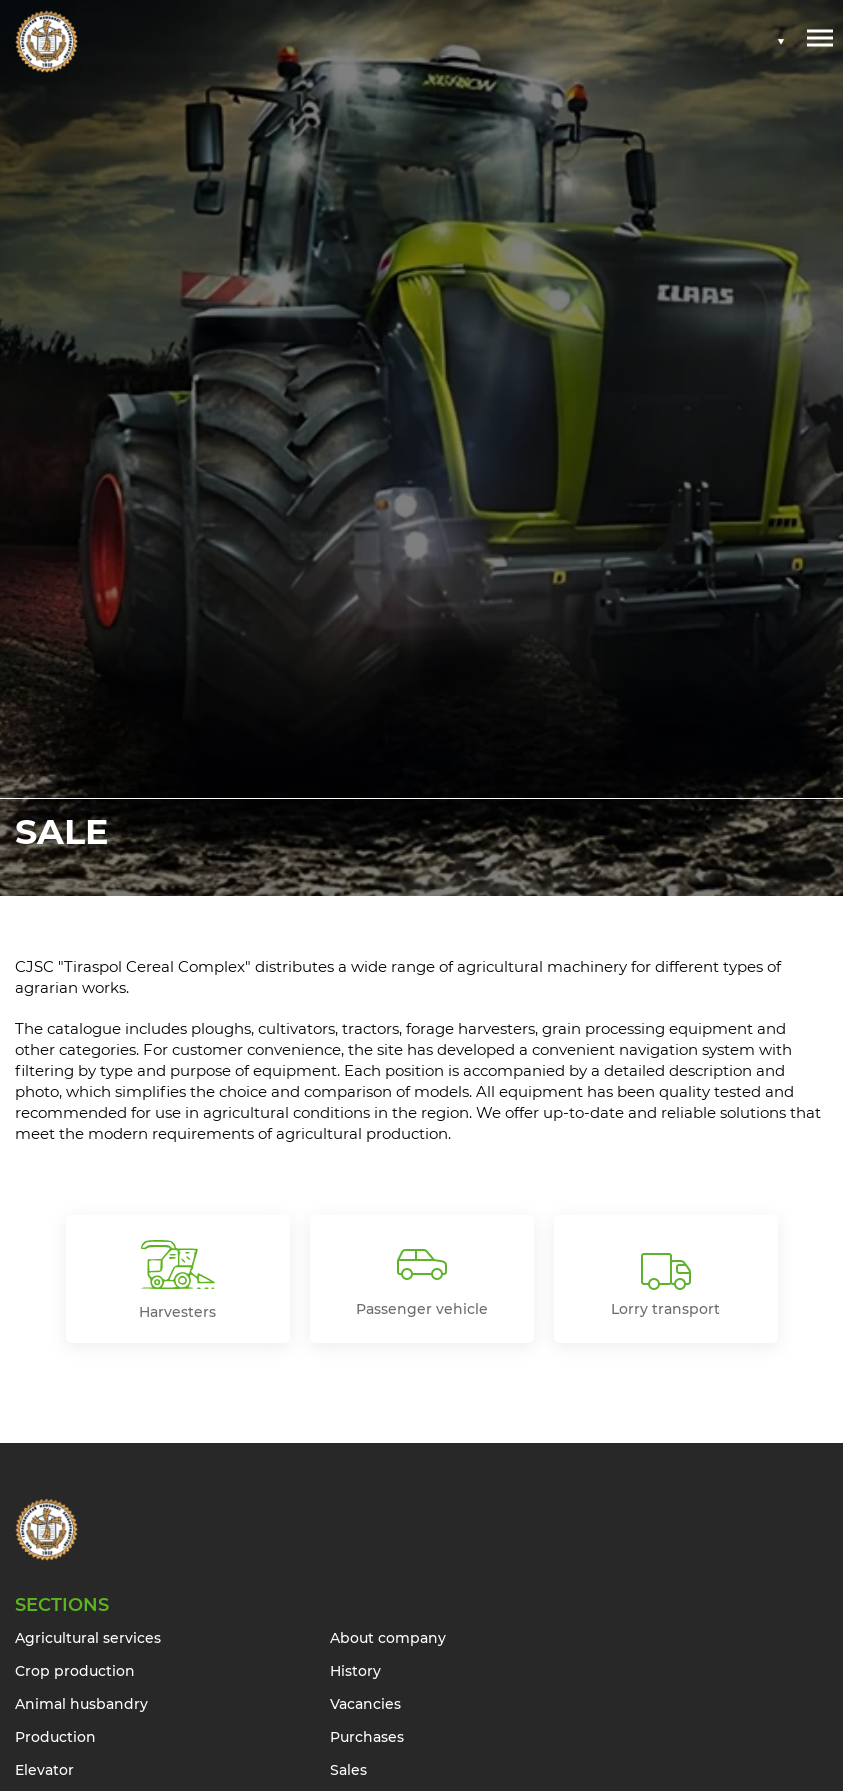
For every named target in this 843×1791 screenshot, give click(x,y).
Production (55, 1737)
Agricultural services (88, 1638)
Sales (348, 1770)
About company (388, 1638)
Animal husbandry (81, 1704)
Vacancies (365, 1704)
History (355, 1671)
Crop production (75, 1671)
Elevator (44, 1770)
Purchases (367, 1737)
